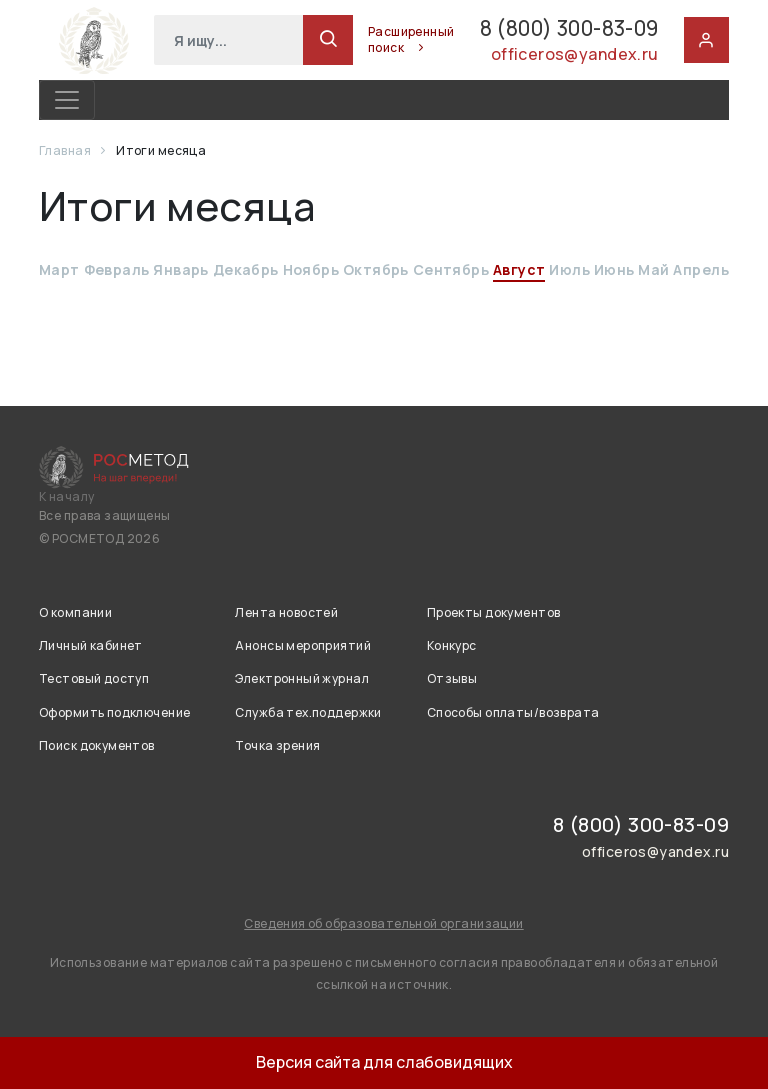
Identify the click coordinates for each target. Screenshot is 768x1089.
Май (653, 269)
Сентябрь (451, 269)
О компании (75, 612)
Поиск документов (97, 745)
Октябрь (376, 269)
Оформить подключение (114, 712)
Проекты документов (494, 612)
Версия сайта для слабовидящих (384, 1062)
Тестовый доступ (94, 678)
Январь (181, 269)
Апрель (701, 269)
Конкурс (452, 645)
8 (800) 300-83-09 (544, 28)
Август (519, 269)
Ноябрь (311, 269)
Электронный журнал (302, 678)
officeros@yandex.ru (572, 57)
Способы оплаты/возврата (513, 712)
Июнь (614, 269)
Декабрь (246, 269)
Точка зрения (277, 745)
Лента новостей (286, 612)
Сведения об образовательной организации (383, 923)
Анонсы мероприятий (303, 645)
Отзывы (452, 678)
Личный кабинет (91, 645)
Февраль (117, 269)
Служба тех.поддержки (308, 712)
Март (59, 269)
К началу (66, 497)
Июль (569, 269)
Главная (66, 150)
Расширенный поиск (366, 40)
